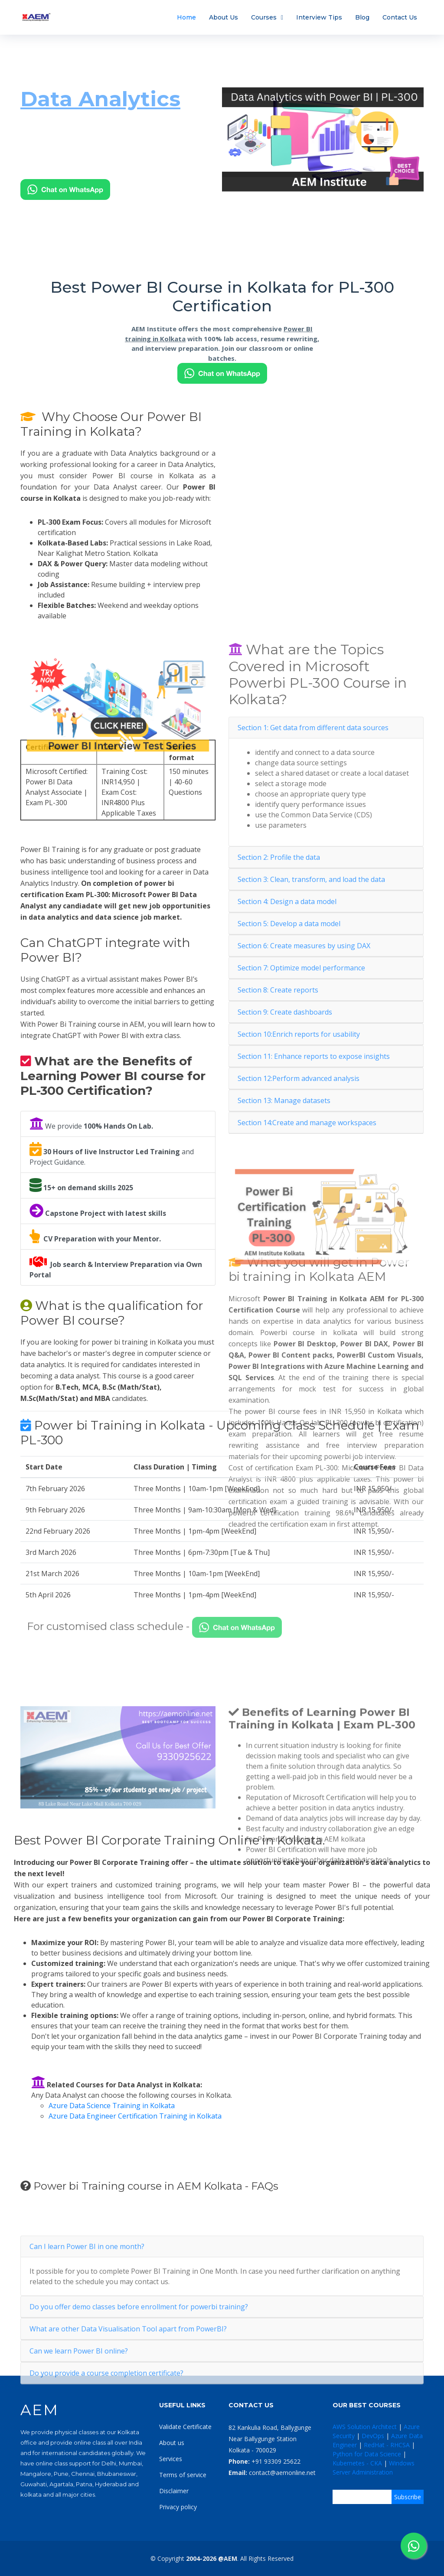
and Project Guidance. (111, 1154)
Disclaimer (174, 2491)
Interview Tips (319, 17)
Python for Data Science (367, 2454)
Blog (362, 17)
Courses (264, 17)
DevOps (373, 2436)
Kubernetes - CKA (357, 2463)
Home (186, 17)
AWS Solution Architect (365, 2427)
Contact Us (399, 17)
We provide (91, 1124)
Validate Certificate (185, 2427)
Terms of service (182, 2475)
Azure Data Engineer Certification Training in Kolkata (135, 2116)
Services (170, 2459)
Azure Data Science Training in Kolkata (112, 2105)
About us (171, 2443)
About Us (223, 17)
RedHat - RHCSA (387, 2445)
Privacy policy (178, 2507)
